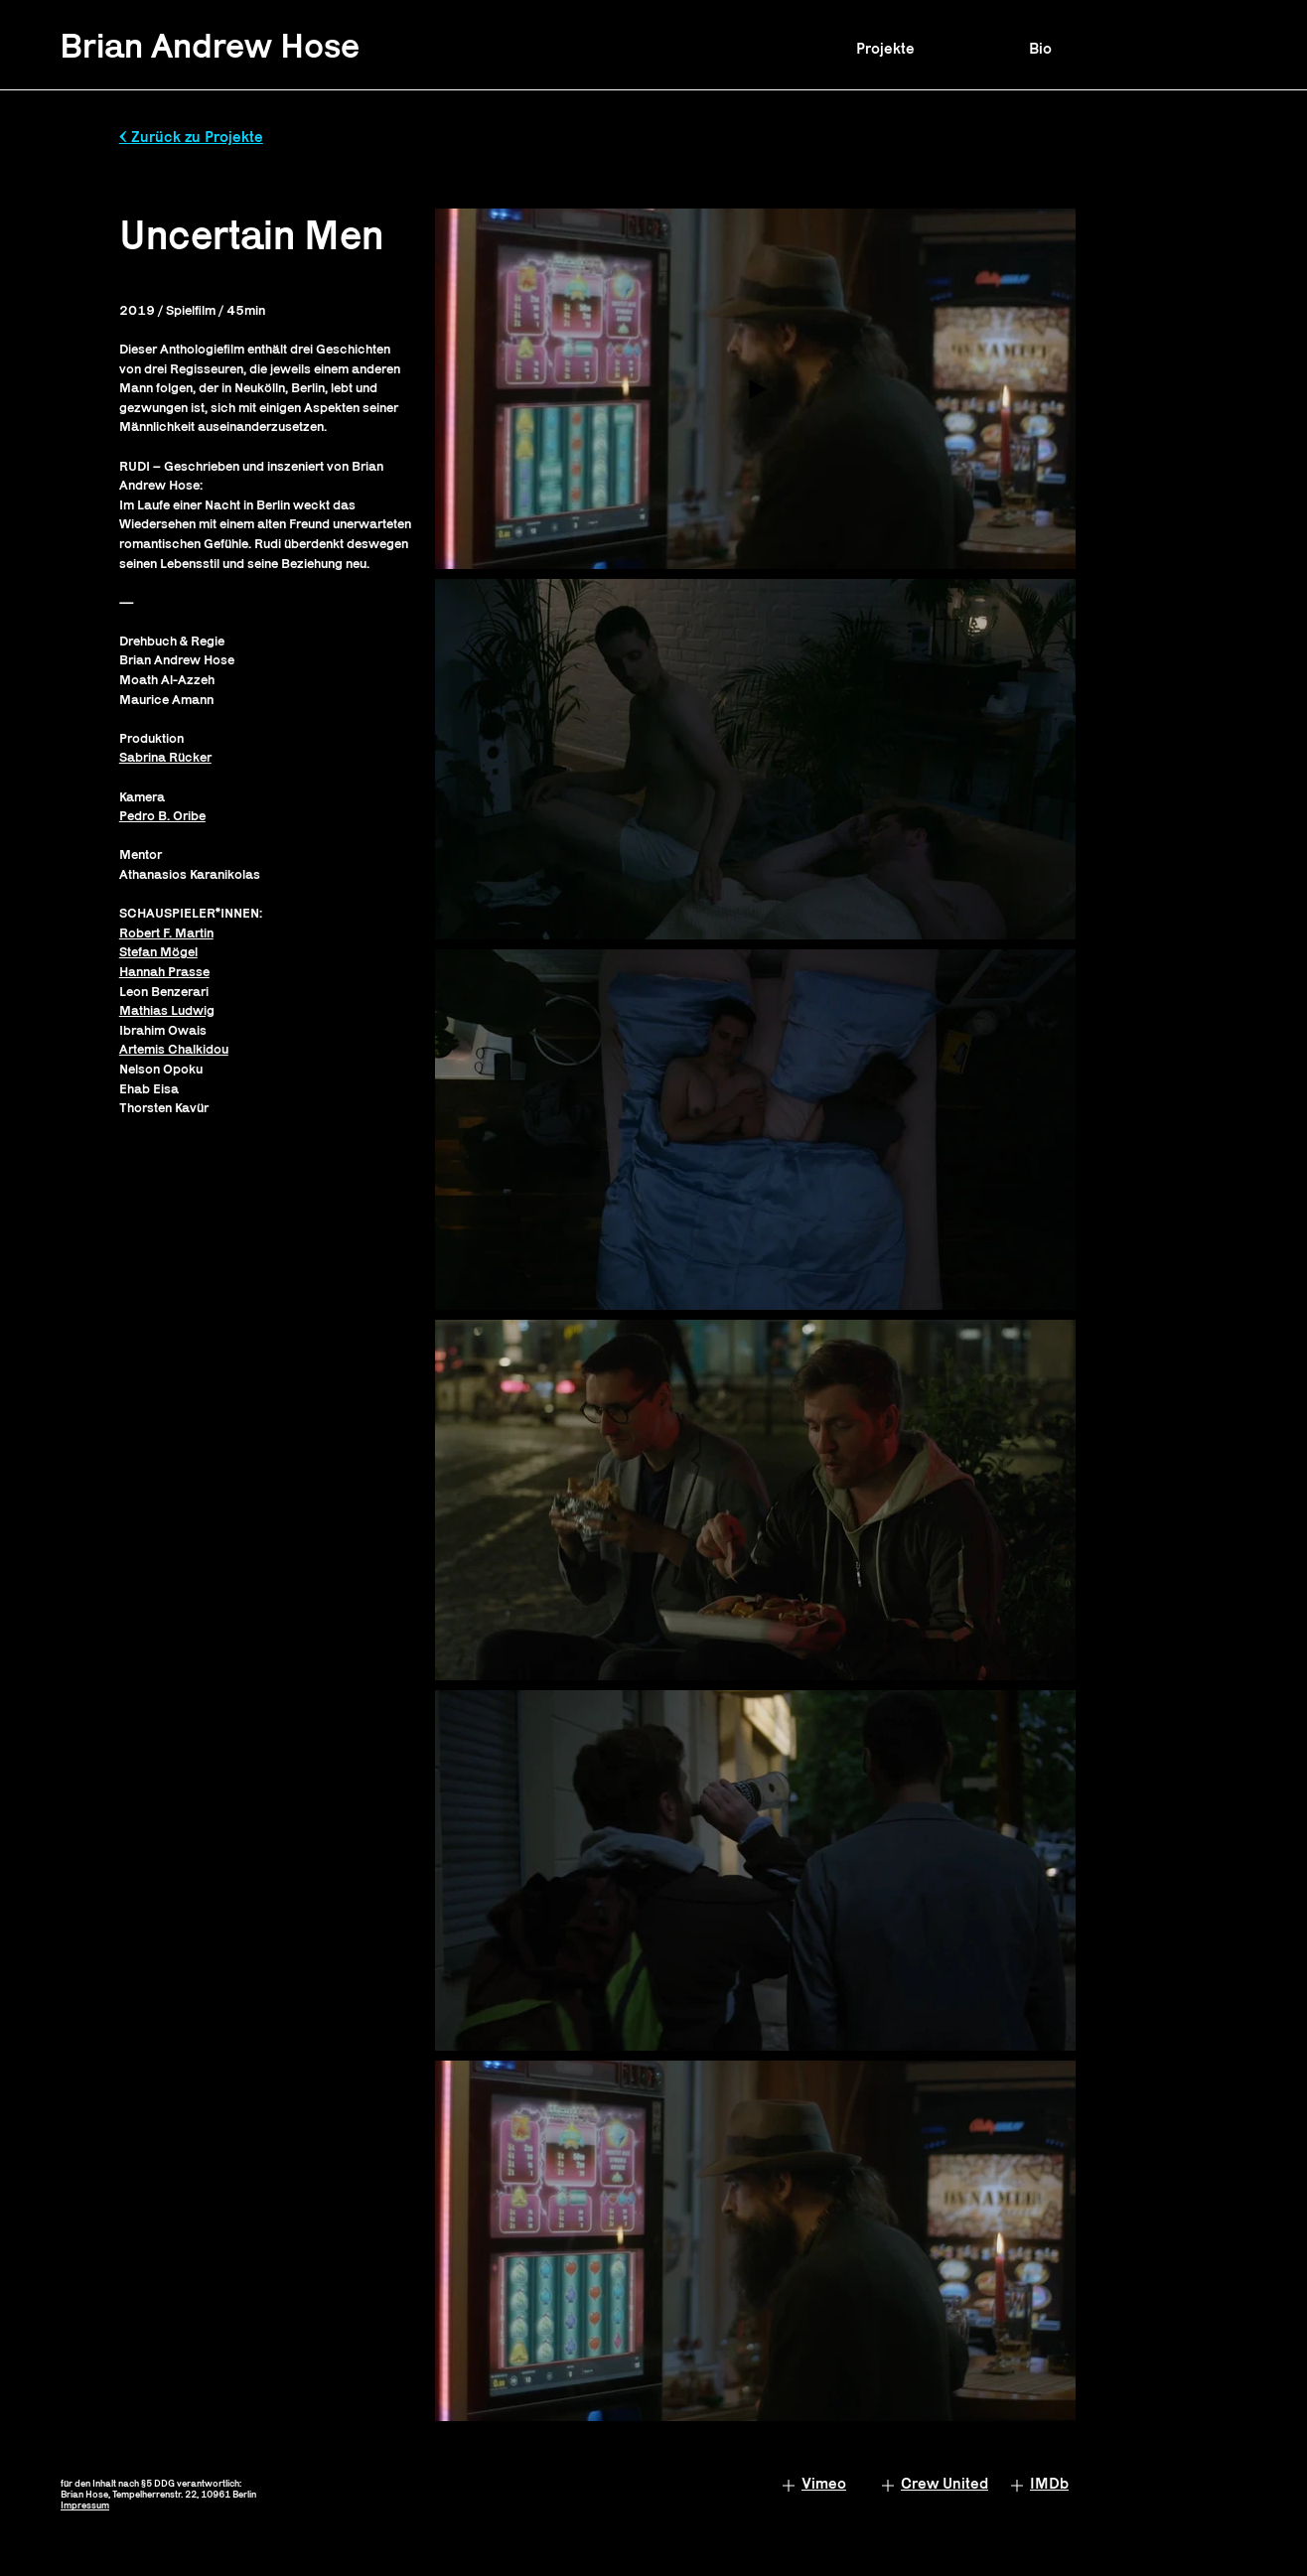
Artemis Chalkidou (173, 1049)
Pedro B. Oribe (162, 815)
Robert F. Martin (166, 932)
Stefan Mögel (158, 951)
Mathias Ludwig (167, 1010)
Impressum (85, 2505)
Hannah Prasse (164, 971)
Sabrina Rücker (165, 757)
